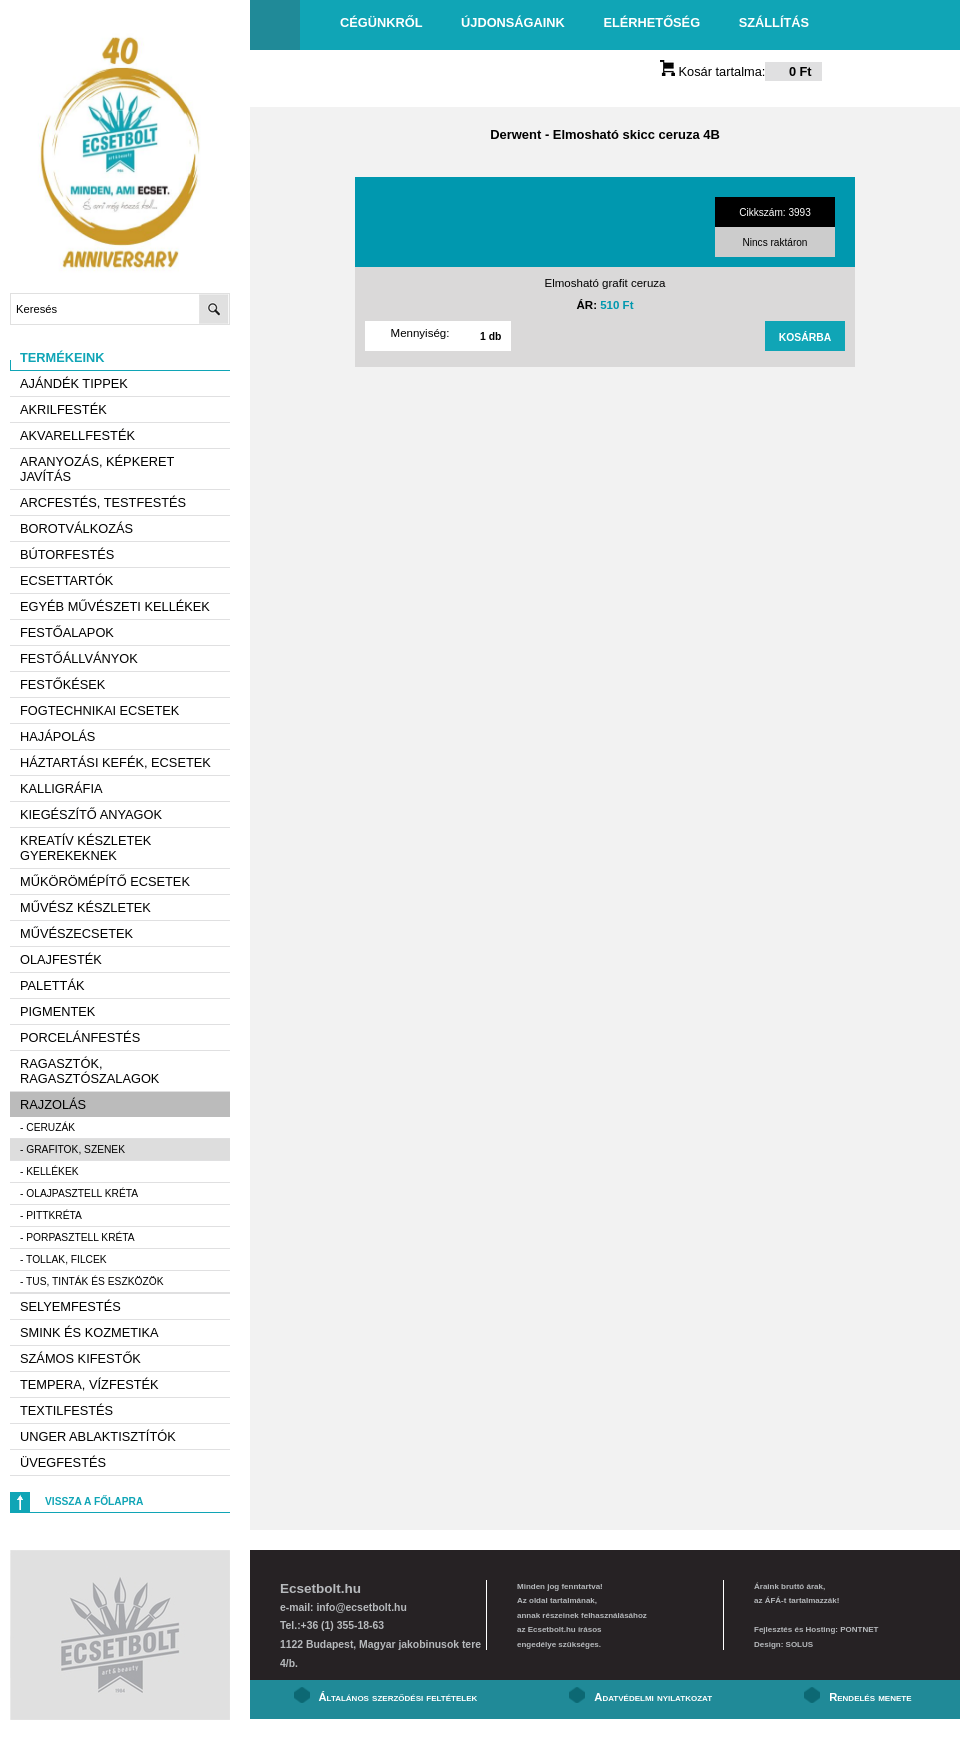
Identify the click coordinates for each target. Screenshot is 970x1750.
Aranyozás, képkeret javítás (97, 469)
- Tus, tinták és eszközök (92, 1281)
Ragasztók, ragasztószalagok (89, 1071)
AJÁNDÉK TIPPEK (74, 383)
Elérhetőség (651, 22)
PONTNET (859, 1629)
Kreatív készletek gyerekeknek (85, 848)
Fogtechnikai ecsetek (99, 710)
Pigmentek (57, 1011)
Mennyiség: (420, 333)
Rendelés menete (870, 1697)
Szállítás (774, 22)
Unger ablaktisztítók (98, 1436)
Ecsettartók (66, 580)
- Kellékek (49, 1171)
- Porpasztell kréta (77, 1237)
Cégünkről (381, 22)
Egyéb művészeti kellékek (115, 606)
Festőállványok (79, 658)
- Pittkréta (51, 1215)
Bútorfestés (67, 554)
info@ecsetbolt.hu (361, 1607)
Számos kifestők (80, 1358)
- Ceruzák (47, 1127)
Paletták (52, 985)
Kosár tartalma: (741, 71)
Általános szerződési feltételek (398, 1697)
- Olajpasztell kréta (79, 1193)
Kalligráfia (61, 788)
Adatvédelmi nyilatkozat (653, 1697)
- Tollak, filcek (63, 1259)
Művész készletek (85, 907)
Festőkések (62, 684)
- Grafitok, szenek (72, 1149)
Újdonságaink (513, 22)
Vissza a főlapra (94, 1501)
